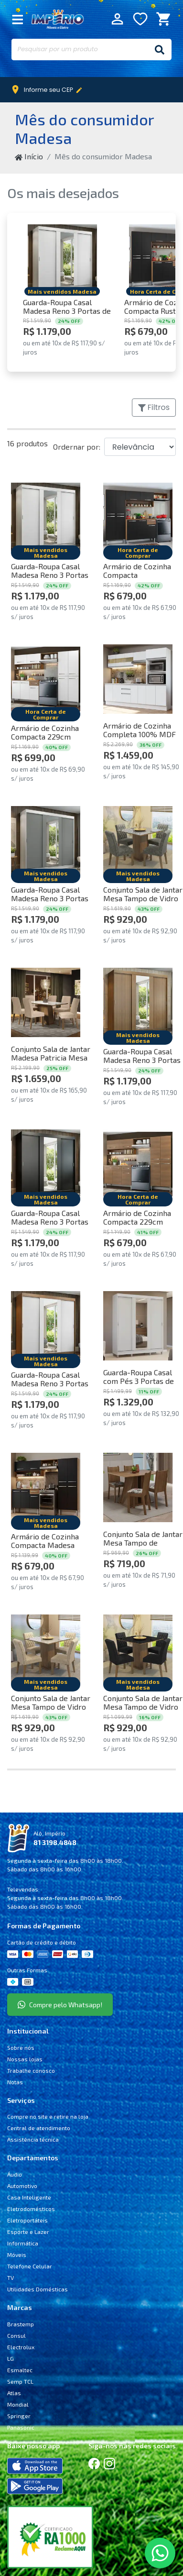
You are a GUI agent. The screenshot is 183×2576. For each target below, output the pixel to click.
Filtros (154, 407)
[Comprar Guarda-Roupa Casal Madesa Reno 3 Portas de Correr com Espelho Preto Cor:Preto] (45, 1164)
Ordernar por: (76, 446)
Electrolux (20, 2347)
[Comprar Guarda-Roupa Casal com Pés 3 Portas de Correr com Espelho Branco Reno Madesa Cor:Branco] (137, 1325)
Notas (15, 2081)
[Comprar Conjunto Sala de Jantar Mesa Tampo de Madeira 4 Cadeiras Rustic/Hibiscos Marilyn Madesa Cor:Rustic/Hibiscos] (137, 1487)
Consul (16, 2335)
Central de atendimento (38, 2127)
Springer (19, 2415)
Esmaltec (19, 2369)
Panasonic (20, 2427)
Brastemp (20, 2324)
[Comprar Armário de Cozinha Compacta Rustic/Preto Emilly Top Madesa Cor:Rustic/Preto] (137, 517)
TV (10, 2277)
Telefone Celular (29, 2266)
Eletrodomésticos (31, 2208)
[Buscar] (160, 49)
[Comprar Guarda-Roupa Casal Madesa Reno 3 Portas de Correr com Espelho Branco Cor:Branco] (62, 259)
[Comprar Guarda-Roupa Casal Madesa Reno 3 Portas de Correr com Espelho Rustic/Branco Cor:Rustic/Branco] (45, 1325)
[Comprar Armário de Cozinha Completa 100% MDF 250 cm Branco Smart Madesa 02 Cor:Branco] (137, 679)
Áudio (14, 2174)
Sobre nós (20, 2047)
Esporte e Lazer (28, 2231)
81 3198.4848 (54, 1842)
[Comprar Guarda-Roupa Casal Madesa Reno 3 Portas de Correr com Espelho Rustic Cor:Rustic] (137, 1002)
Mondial (18, 2404)
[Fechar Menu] (17, 19)
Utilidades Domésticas (37, 2289)
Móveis (16, 2254)
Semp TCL (20, 2381)
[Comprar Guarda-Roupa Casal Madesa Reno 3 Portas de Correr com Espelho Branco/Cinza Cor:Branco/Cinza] (45, 840)
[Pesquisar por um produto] (79, 49)
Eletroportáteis (27, 2220)
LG (10, 2358)
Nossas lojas (25, 2059)
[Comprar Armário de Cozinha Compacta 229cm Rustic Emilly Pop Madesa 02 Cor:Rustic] (137, 1164)
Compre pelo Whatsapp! (60, 2005)
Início (29, 156)
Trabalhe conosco (31, 2070)
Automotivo (22, 2185)
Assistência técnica (33, 2139)
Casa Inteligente (29, 2197)
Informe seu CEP (49, 90)
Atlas (14, 2392)
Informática (22, 2243)
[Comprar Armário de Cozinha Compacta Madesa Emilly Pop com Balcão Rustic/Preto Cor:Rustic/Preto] (45, 1487)
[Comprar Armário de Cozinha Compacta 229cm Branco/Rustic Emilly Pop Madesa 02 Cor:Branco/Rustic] (45, 679)
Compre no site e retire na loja (47, 2116)
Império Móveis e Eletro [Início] (58, 19)
